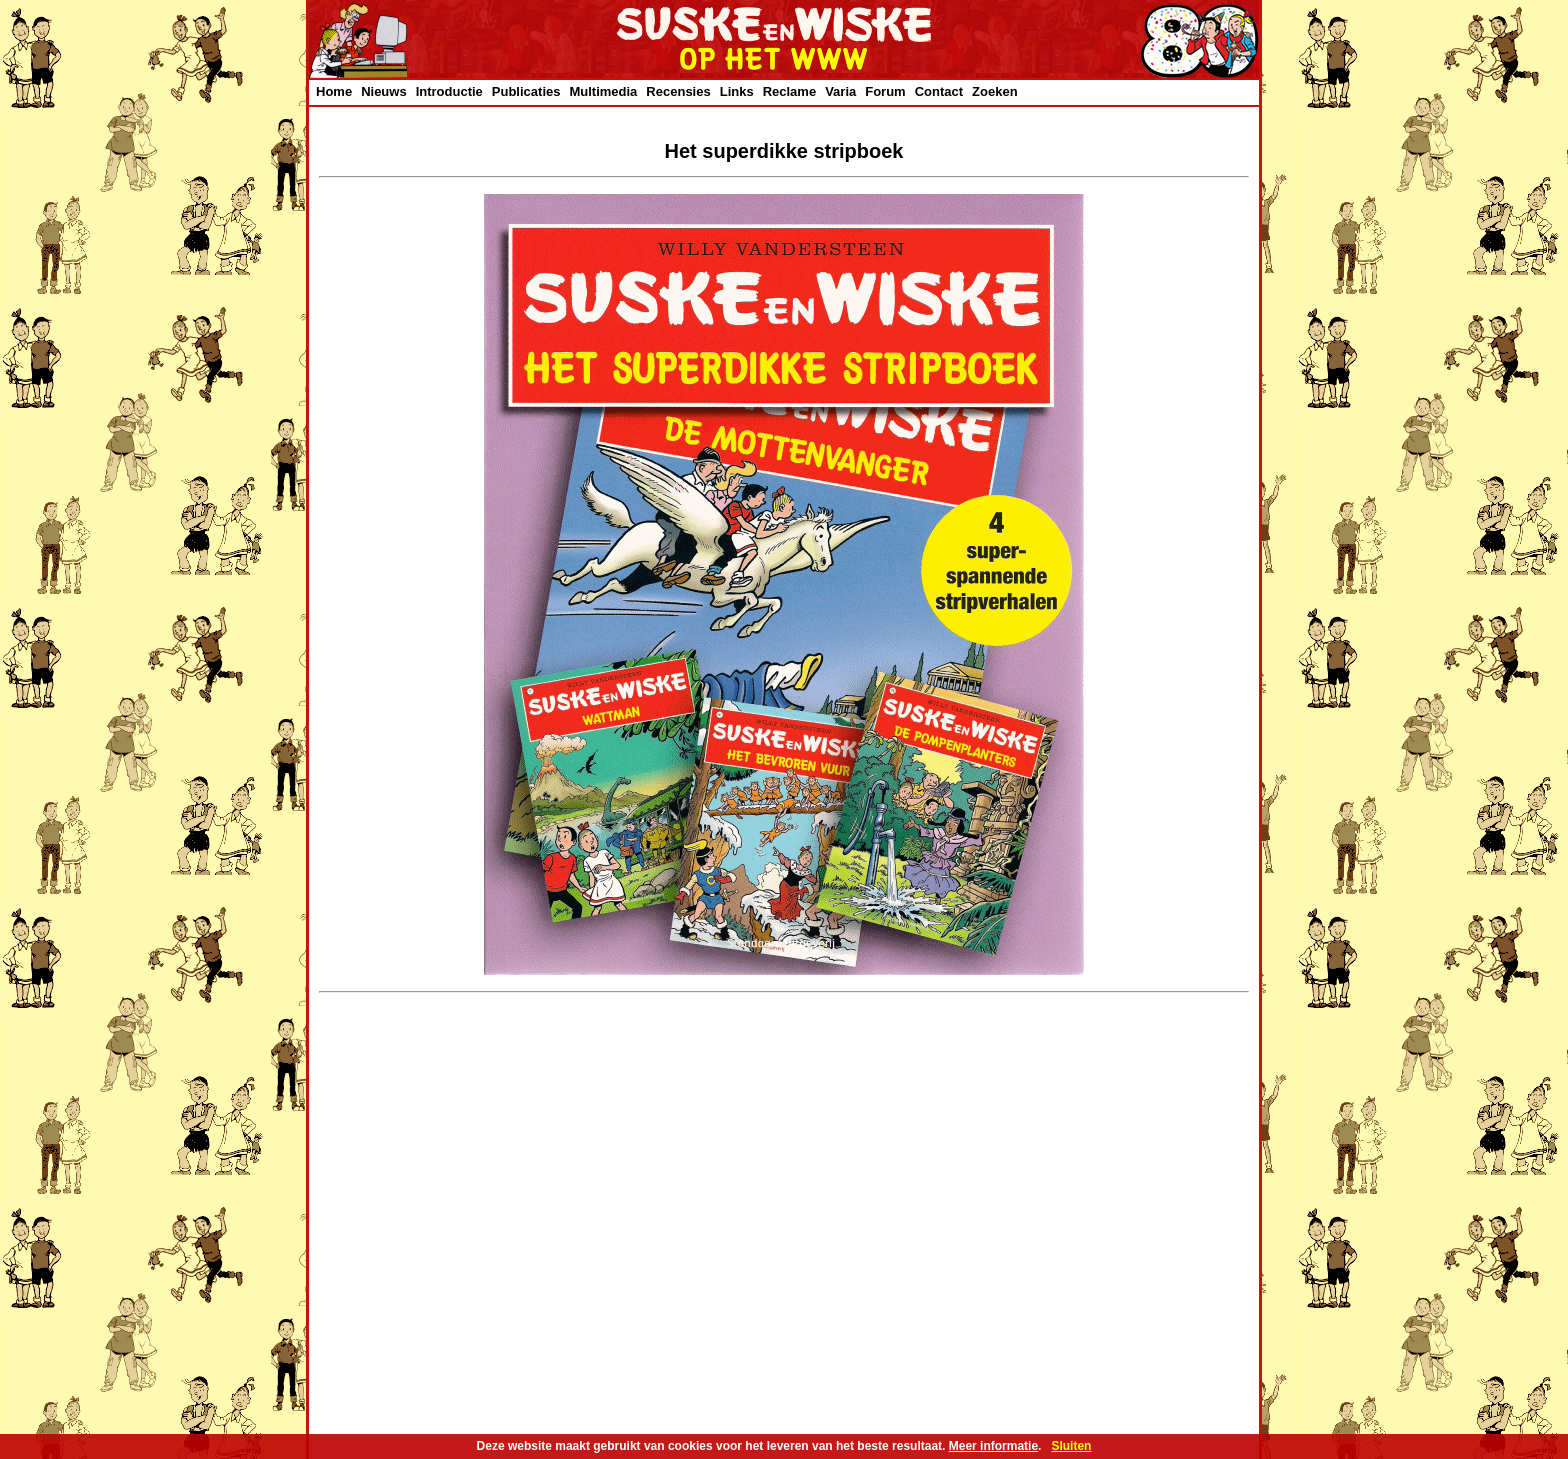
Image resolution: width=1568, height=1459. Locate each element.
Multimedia (603, 91)
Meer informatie (993, 1446)
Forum (885, 91)
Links (737, 91)
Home (334, 91)
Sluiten (1071, 1446)
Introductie (449, 91)
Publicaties (526, 91)
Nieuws (384, 91)
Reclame (789, 91)
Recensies (678, 91)
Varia (840, 91)
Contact (939, 91)
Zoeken (995, 91)
